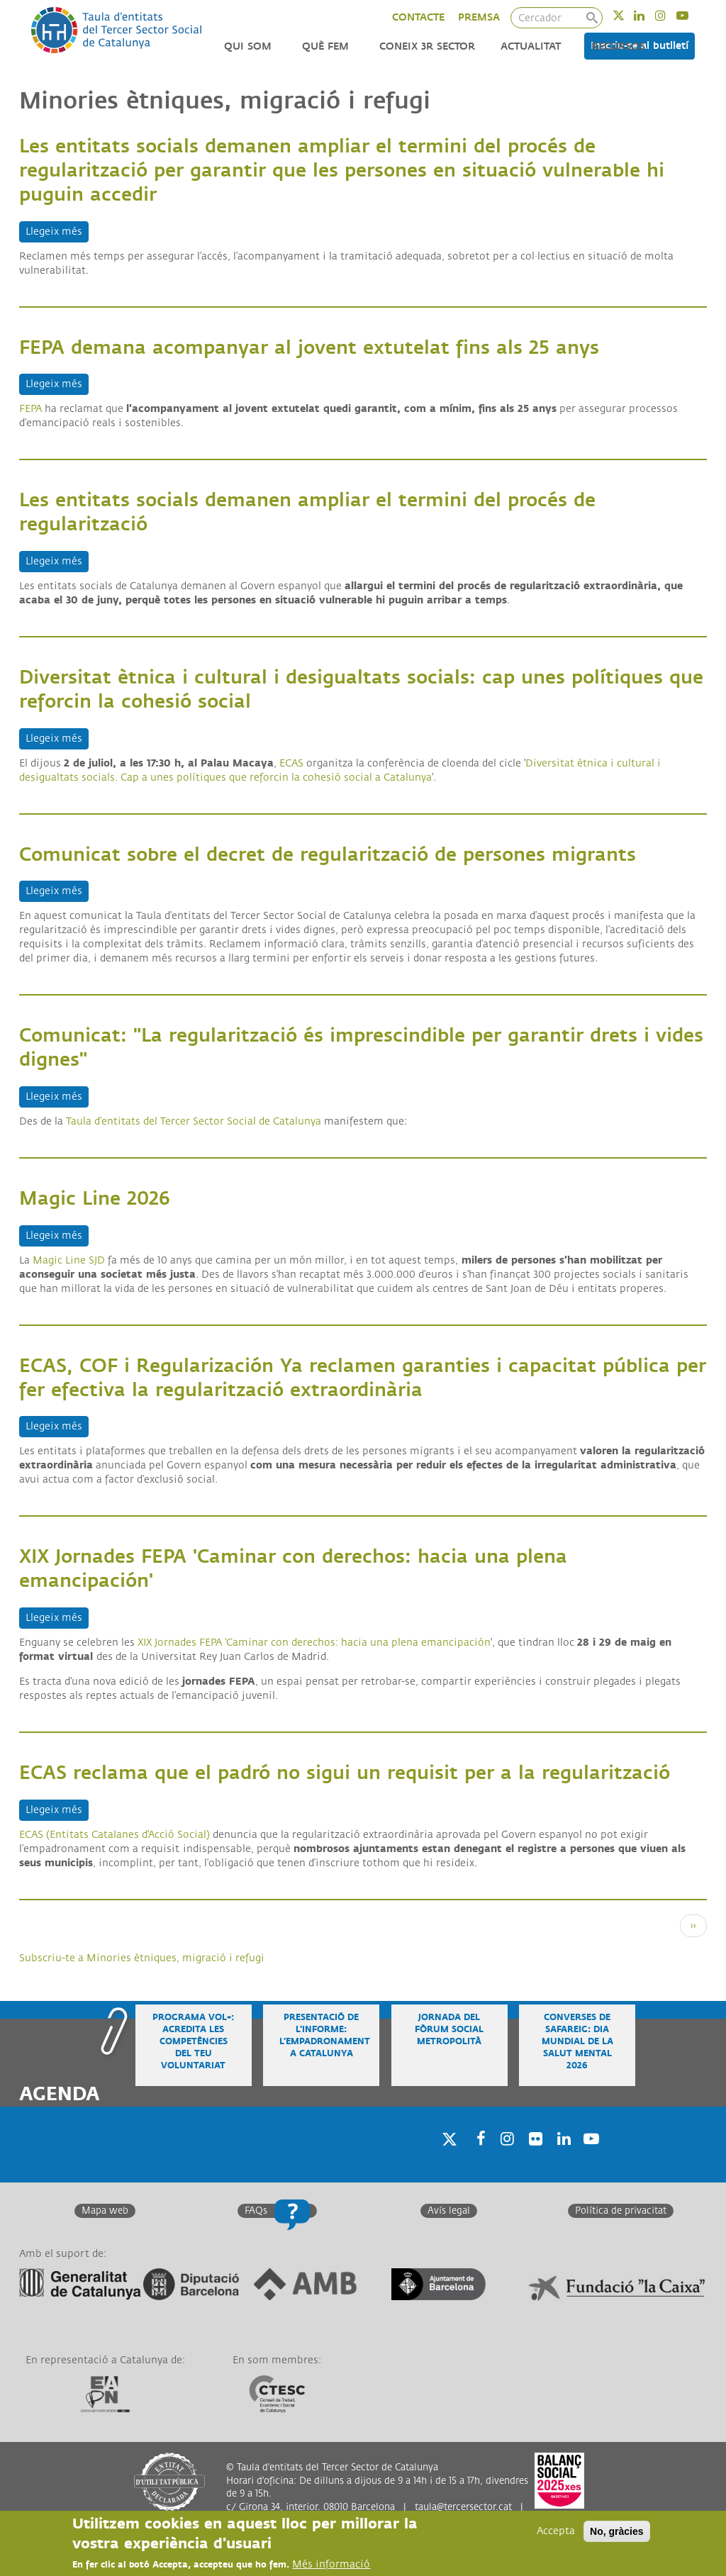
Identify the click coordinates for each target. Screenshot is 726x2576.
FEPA (30, 408)
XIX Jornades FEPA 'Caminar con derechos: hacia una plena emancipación (314, 1642)
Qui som (248, 46)
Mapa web (105, 2211)
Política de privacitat (620, 2211)
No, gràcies (616, 2531)
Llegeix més (57, 231)
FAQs (256, 2211)
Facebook (476, 2156)
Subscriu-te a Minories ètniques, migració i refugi (141, 1958)
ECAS (291, 763)
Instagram (670, 15)
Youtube (691, 15)
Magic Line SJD (69, 1260)
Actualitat (531, 46)
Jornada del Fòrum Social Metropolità (449, 2029)
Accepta (556, 2531)
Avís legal (449, 2211)
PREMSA (479, 17)
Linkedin (648, 15)
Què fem (325, 46)
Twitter (628, 15)
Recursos (618, 46)
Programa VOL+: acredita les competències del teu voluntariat (193, 2042)
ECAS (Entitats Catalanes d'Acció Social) (114, 1834)
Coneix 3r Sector (427, 46)
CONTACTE (418, 17)
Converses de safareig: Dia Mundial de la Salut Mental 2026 (577, 2042)
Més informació (331, 2564)
